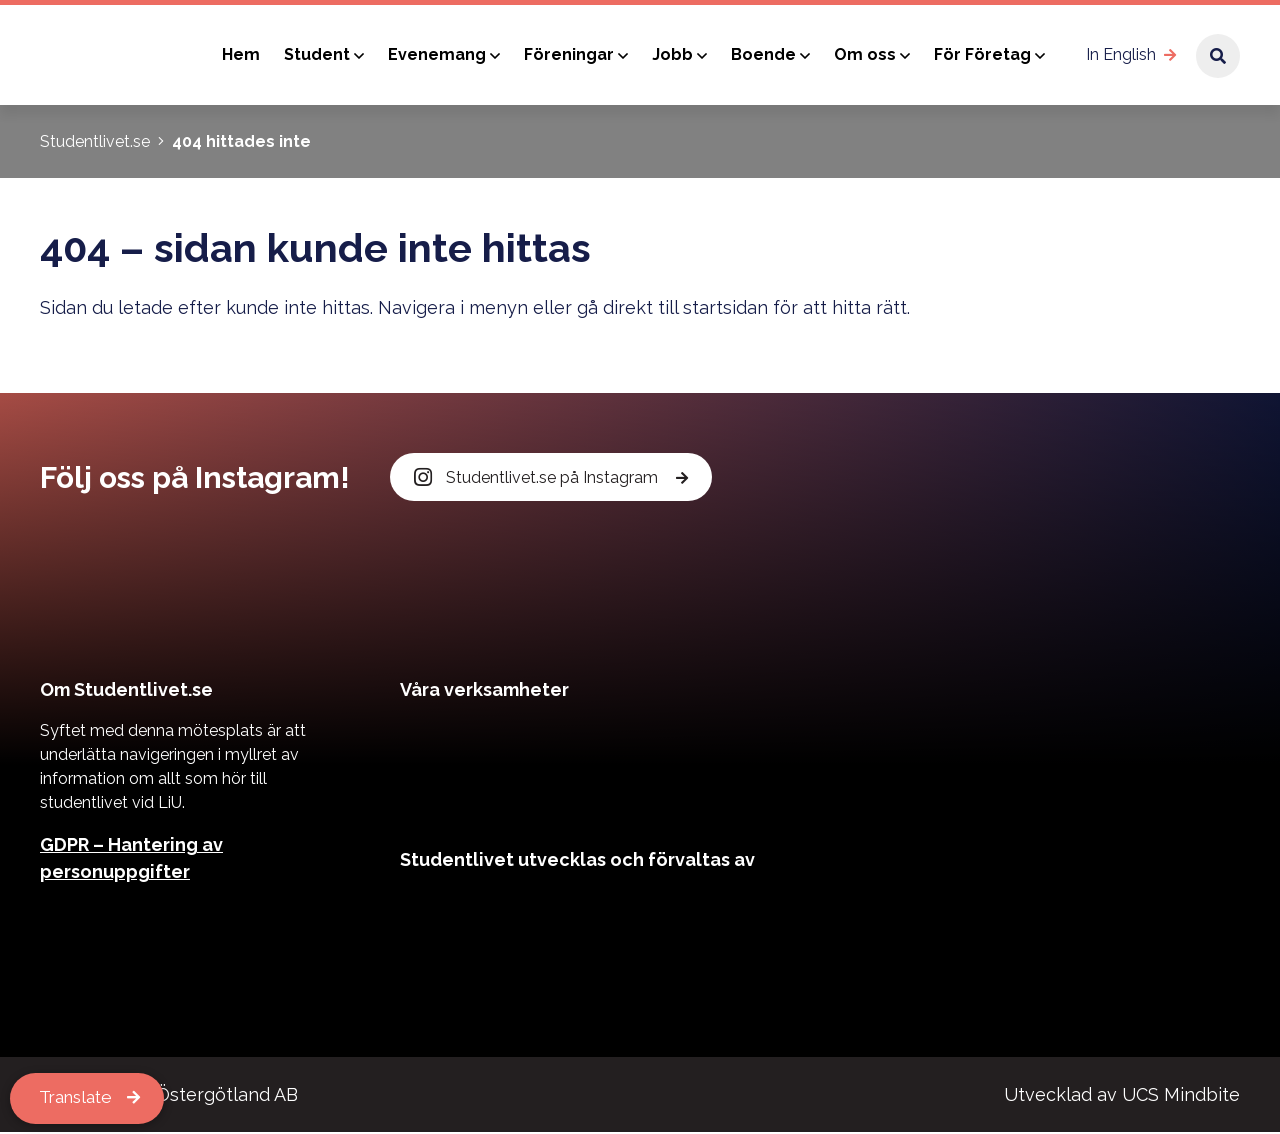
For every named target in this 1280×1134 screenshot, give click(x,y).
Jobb (672, 54)
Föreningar (569, 54)
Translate (79, 1098)
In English (1121, 54)
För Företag (982, 54)
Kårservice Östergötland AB (179, 1096)
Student (317, 54)
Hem (241, 54)
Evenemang (437, 54)
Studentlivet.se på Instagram (538, 477)
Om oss (865, 54)
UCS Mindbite (1181, 1096)
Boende (763, 54)
